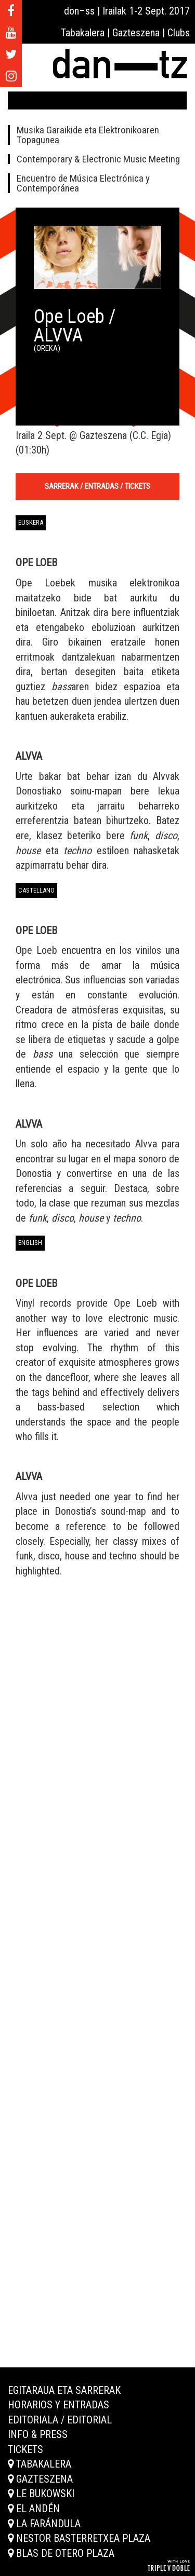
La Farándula (44, 2523)
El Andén (34, 2508)
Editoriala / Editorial (60, 2420)
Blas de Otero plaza (61, 2553)
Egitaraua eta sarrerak (64, 2390)
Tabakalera (39, 2464)
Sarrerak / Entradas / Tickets (97, 486)
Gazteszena (40, 2479)
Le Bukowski (41, 2493)
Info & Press (38, 2434)
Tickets (25, 2449)
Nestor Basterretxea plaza (79, 2538)
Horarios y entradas (58, 2405)
